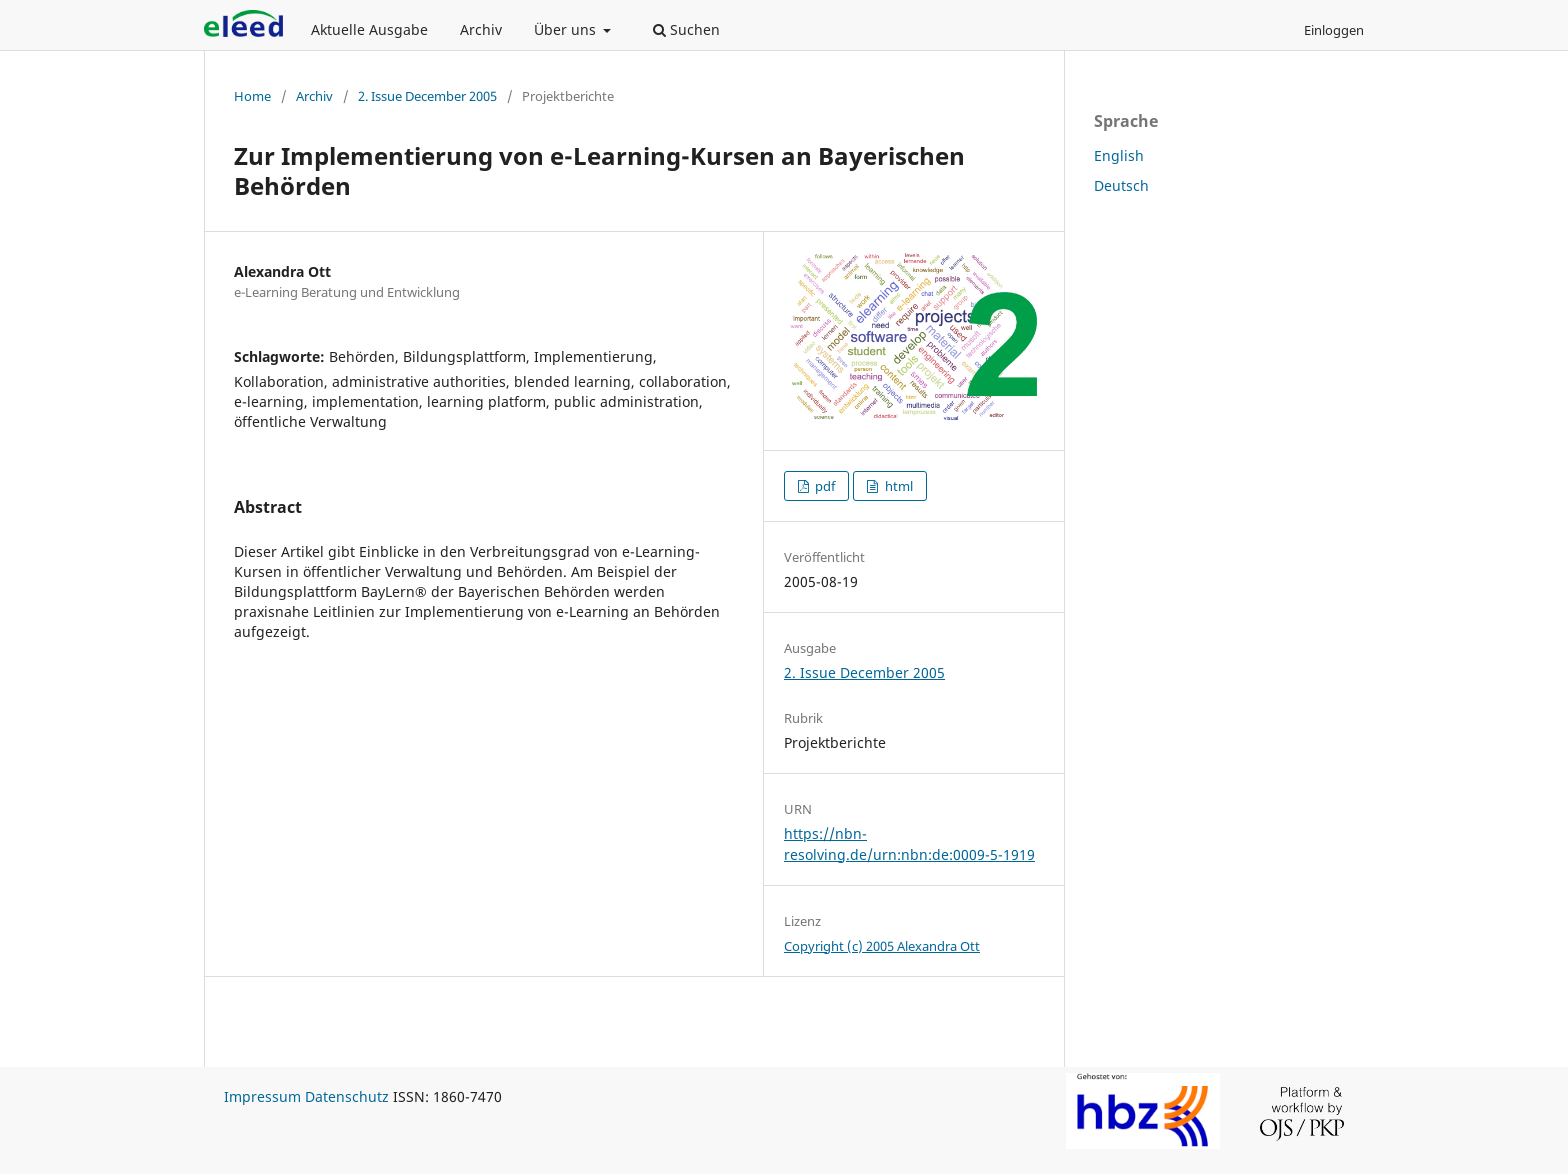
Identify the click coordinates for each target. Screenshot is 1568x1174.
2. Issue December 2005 (427, 96)
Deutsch (1121, 185)
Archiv (481, 29)
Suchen (686, 29)
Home (252, 96)
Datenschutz (347, 1096)
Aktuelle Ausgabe (369, 29)
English (1119, 155)
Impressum (262, 1096)
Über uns (567, 29)
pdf (823, 486)
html (897, 486)
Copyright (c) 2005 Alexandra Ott (882, 946)
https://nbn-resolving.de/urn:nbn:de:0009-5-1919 (909, 843)
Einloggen (1334, 30)
